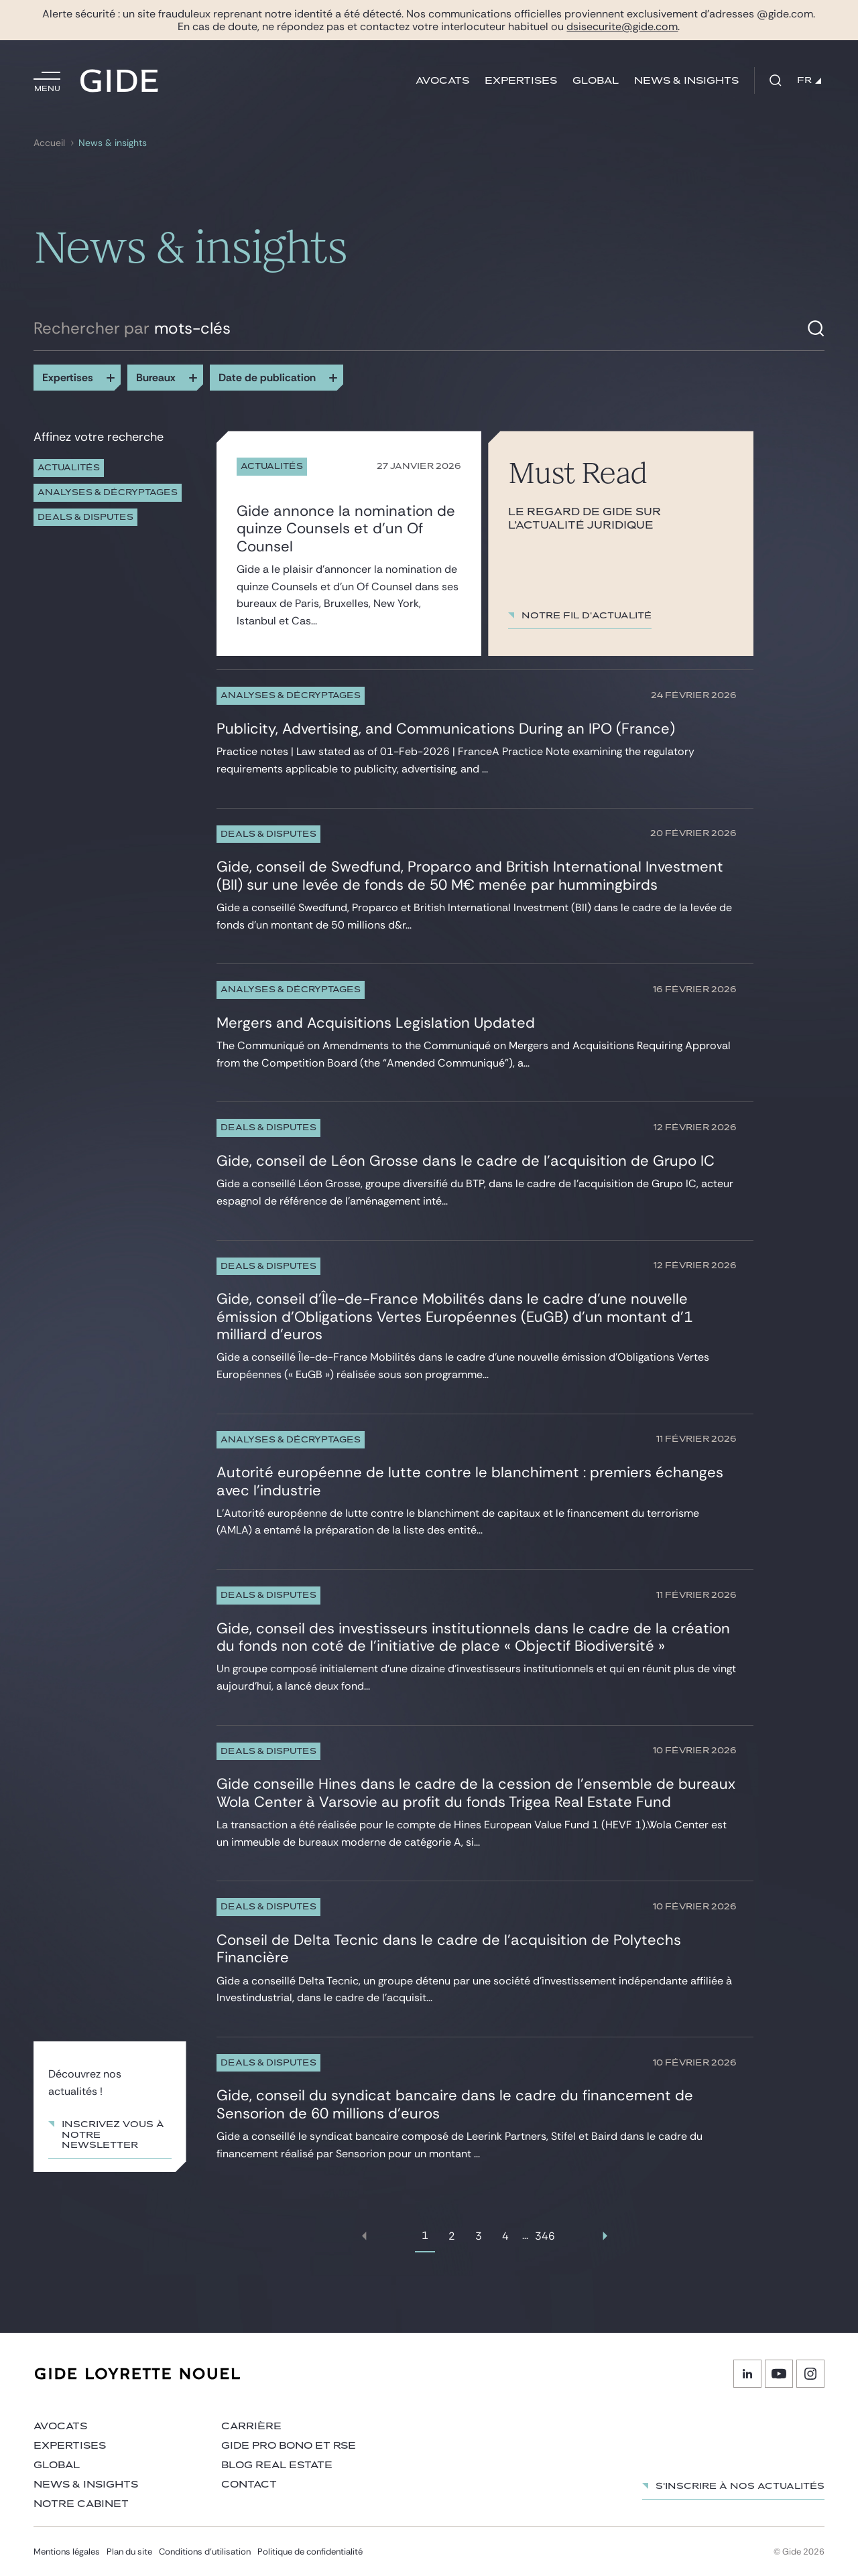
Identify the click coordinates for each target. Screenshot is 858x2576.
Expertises (521, 81)
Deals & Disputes (85, 517)
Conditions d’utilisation (205, 2551)
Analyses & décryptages (108, 492)
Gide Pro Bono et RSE (288, 2446)
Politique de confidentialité (310, 2551)
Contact (249, 2485)
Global (595, 81)
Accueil (49, 143)
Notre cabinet (81, 2504)
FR (809, 80)
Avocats (442, 81)
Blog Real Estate (276, 2465)
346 (545, 2236)
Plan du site (129, 2551)
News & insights (686, 81)
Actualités (69, 468)
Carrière (251, 2426)
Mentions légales (67, 2551)
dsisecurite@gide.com (622, 26)
